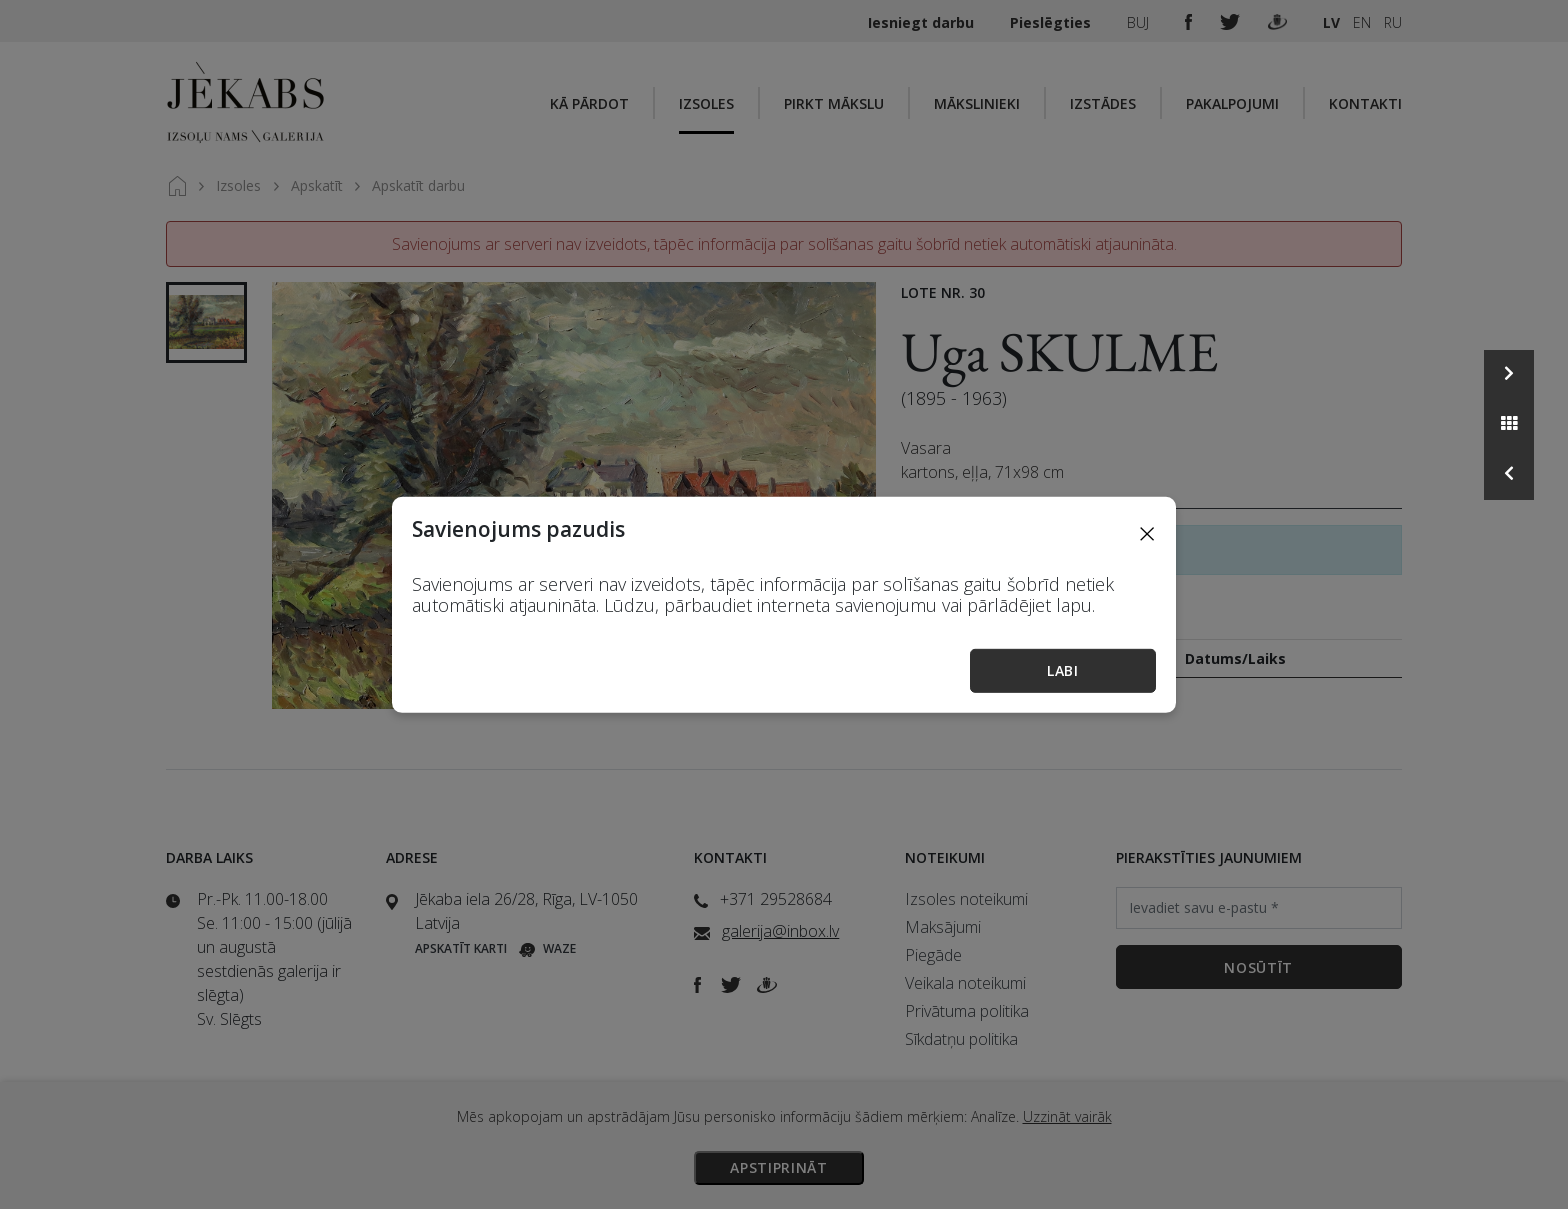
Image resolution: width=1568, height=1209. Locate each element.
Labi (1063, 670)
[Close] (1147, 532)
